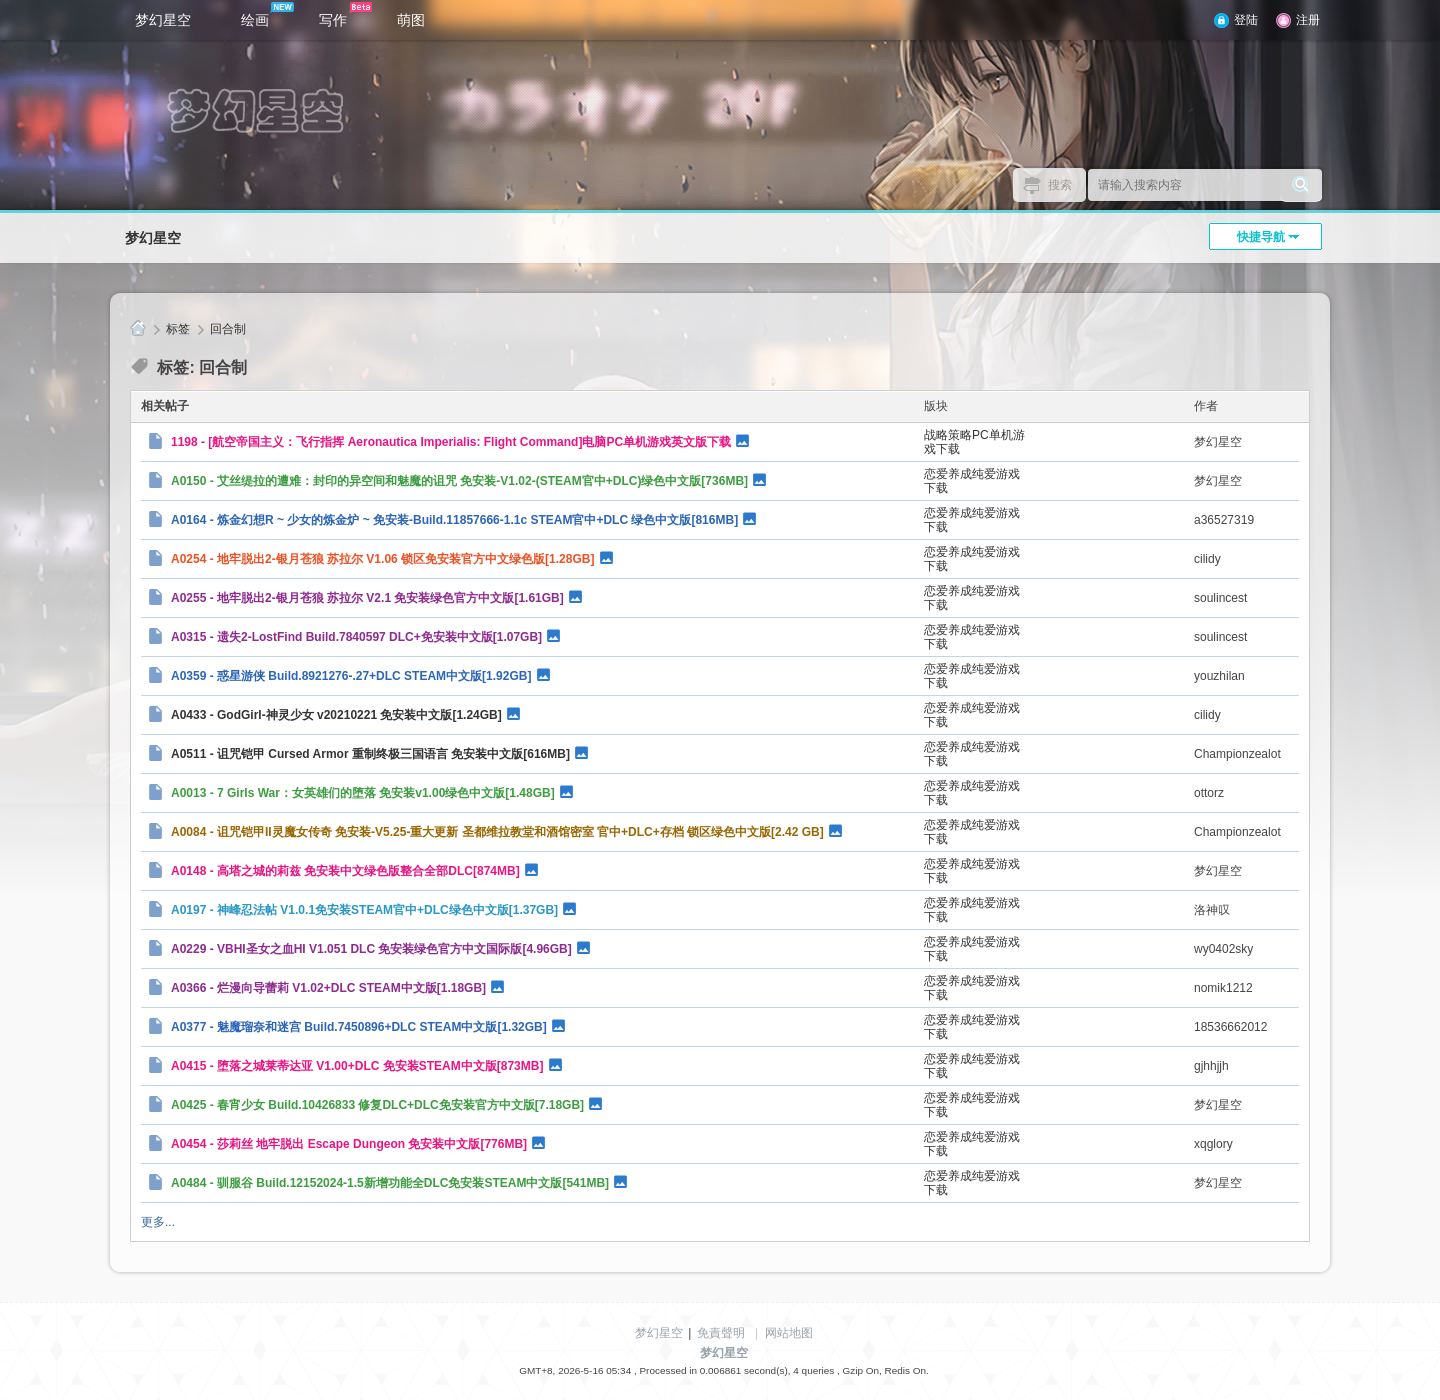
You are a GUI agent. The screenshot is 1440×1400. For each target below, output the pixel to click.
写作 (345, 15)
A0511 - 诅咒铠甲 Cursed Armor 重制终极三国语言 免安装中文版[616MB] (370, 754)
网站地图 (789, 1333)
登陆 (1246, 20)
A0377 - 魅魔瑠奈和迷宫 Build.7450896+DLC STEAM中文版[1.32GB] (359, 1027)
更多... (158, 1222)
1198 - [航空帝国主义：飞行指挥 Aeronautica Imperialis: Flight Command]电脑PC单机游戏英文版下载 (451, 442)
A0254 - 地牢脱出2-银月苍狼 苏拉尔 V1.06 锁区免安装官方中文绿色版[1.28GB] (382, 559)
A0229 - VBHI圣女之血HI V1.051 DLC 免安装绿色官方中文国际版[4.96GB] (371, 949)
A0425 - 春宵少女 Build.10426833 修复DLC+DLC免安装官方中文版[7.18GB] (377, 1105)
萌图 (411, 20)
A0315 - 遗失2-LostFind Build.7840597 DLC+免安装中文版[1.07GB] (356, 637)
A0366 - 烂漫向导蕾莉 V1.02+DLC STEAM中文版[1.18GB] (328, 988)
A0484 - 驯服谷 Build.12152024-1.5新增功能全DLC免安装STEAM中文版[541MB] (390, 1183)
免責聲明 (721, 1333)
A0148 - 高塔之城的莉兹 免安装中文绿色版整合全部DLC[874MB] (345, 871)
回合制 (228, 329)
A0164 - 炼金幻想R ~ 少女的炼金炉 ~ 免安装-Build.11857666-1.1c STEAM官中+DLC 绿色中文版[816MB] (454, 520)
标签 (178, 329)
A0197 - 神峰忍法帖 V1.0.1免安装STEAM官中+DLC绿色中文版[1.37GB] (364, 910)
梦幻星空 (163, 20)
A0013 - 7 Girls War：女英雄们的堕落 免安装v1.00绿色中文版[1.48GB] (363, 793)
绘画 (267, 15)
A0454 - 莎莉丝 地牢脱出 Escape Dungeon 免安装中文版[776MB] (349, 1144)
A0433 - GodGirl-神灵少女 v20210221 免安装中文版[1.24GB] (336, 715)
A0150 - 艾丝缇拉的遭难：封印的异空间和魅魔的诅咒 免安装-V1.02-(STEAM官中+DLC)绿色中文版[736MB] (459, 481)
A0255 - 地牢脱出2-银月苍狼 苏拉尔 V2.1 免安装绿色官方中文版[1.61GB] (367, 598)
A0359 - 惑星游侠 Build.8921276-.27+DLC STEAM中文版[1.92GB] (351, 676)
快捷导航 (1261, 237)
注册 (1308, 20)
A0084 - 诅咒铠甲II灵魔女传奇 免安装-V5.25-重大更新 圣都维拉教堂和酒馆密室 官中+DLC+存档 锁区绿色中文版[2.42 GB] (497, 832)
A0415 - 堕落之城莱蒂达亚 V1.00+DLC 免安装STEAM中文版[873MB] (357, 1066)
